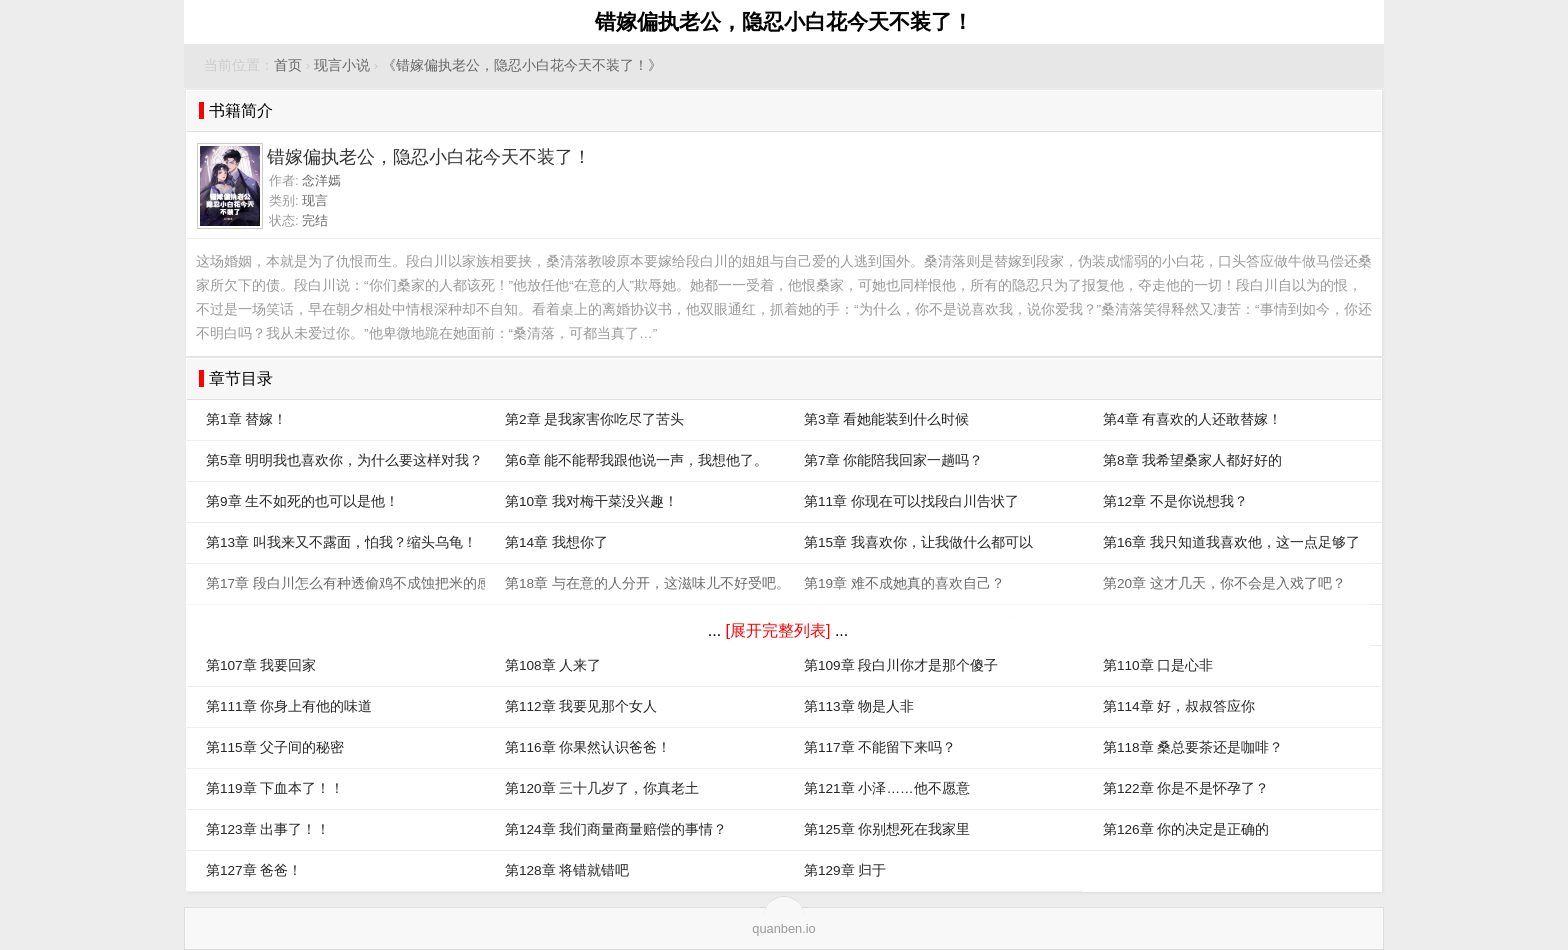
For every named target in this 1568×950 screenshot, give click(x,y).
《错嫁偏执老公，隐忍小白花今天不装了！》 (522, 65)
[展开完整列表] (778, 630)
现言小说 (342, 65)
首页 (288, 65)
